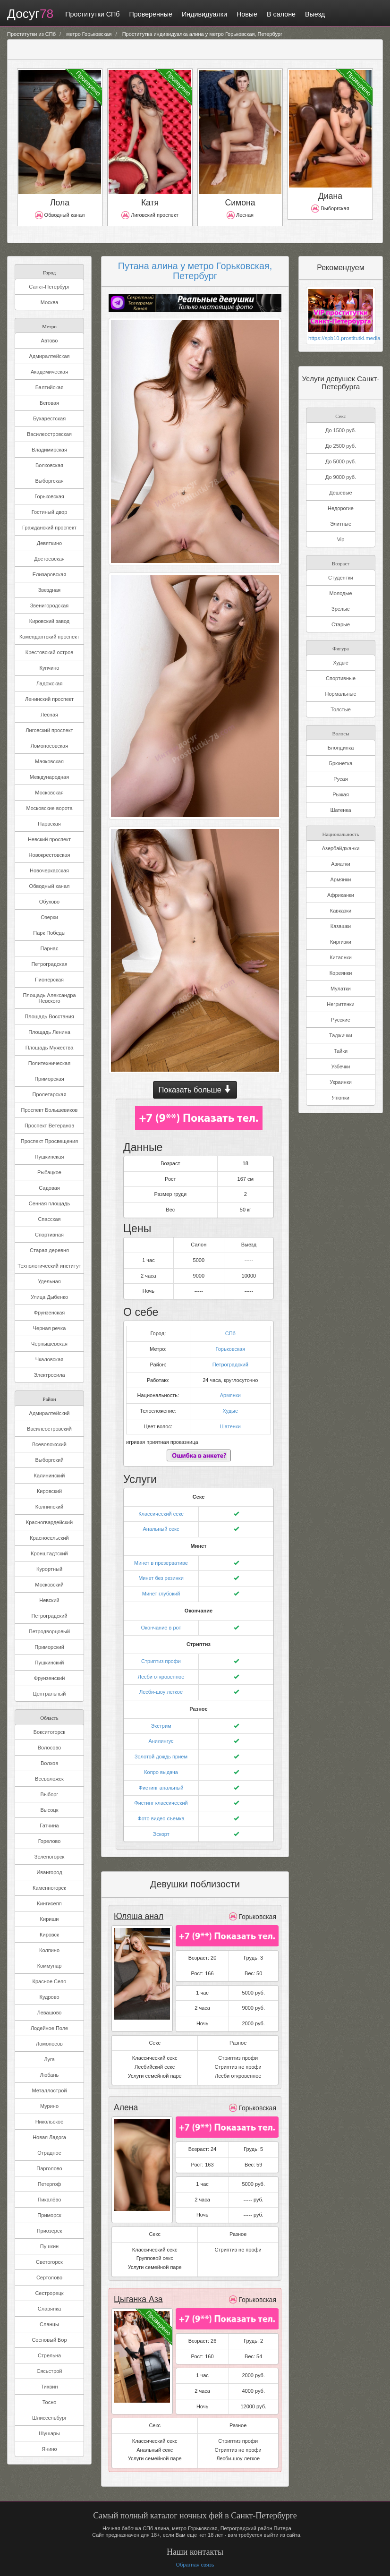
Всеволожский (49, 1444)
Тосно (49, 2402)
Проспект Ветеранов (49, 1125)
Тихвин (49, 2386)
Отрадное (49, 2153)
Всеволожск (49, 1779)
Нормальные (340, 693)
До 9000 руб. (340, 476)
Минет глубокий (161, 1593)
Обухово (49, 901)
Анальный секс (161, 1529)
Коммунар (49, 1966)
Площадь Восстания (49, 1016)
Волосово (49, 1747)
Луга (49, 2059)
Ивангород (49, 1872)
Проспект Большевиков (49, 1110)
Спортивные (341, 678)
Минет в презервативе (161, 1563)
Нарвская (49, 824)
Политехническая (49, 1063)
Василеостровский (49, 1429)
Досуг (30, 14)
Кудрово (49, 1997)
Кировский (49, 1491)
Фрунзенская (49, 1312)
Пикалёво (49, 2199)
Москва (50, 302)
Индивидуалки (204, 14)
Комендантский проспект (49, 637)
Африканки (340, 894)
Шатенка (340, 809)
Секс (340, 415)
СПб (230, 1333)
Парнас (50, 948)
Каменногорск (49, 1888)
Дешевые (340, 492)
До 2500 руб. (340, 445)
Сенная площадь (49, 1203)
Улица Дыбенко (49, 1297)
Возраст (340, 562)
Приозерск (49, 2231)
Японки (340, 1097)
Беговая (49, 403)
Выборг (50, 1794)
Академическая (49, 372)
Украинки (341, 1081)
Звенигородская (49, 605)
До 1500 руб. (340, 430)
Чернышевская (49, 1344)
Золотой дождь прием (161, 1756)
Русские (340, 1019)
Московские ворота (49, 808)
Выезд (315, 14)
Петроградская (49, 964)
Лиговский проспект (49, 730)
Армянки (230, 1395)
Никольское (49, 2121)
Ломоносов (49, 2044)
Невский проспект (49, 839)
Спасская (49, 1219)
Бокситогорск (49, 1732)
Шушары (49, 2433)
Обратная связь (195, 2564)
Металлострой (49, 2090)
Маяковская (49, 761)
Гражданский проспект (49, 527)
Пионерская (49, 979)
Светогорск (49, 2262)
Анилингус (160, 1741)
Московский (49, 1584)
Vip (341, 539)
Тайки (341, 1050)
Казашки (341, 926)
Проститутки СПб (92, 14)
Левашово (49, 2012)
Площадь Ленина (49, 1032)
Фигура (340, 647)
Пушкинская (49, 1157)
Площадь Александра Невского (49, 998)
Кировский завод (49, 621)
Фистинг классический (160, 1803)
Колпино (49, 1950)
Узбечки (340, 1066)
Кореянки (341, 972)
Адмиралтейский (49, 1413)
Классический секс (161, 1514)
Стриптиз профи (161, 1661)
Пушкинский (49, 1662)
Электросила (49, 1375)
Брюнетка (341, 763)
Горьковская (49, 496)
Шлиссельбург (49, 2418)
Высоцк (49, 1810)
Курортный (49, 1569)
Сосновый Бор (49, 2340)
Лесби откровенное (161, 1677)
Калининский (49, 1475)
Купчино (49, 668)
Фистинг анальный (161, 1788)
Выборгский (49, 1460)
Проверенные (151, 14)
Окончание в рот (161, 1627)
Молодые (340, 593)
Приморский (49, 1647)
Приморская (49, 1079)
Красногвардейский (49, 1522)
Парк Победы (49, 933)
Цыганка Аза (138, 2299)
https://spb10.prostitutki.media (340, 338)
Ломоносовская (49, 746)
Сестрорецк (49, 2293)
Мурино (49, 2106)
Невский (49, 1600)
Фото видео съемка (160, 1818)
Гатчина (49, 1825)
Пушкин (49, 2246)
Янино (49, 2449)
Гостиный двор (50, 512)
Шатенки (230, 1426)
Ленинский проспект (49, 699)
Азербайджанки (341, 848)
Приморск (49, 2215)
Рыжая (340, 794)
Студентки (340, 577)
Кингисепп (49, 1903)
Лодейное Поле (49, 2028)
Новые (247, 14)
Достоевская (49, 559)
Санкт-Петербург (49, 287)
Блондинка (341, 747)
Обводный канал (49, 886)
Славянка (49, 2309)
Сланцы (49, 2324)
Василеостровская (49, 434)
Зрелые (340, 608)
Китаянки (341, 957)
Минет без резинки (161, 1578)
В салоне (281, 14)
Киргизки (340, 941)
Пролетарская (50, 1094)
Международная (49, 777)
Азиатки (340, 863)
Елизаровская (50, 574)
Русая (340, 778)
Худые (230, 1411)
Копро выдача (161, 1772)
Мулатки (341, 988)
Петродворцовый (49, 1631)
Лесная (49, 714)
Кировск (49, 1934)
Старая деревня (49, 1250)
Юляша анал (138, 1916)
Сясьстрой (49, 2371)
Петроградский (49, 1616)
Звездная (49, 590)
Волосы (340, 732)
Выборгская (49, 481)
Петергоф (49, 2184)
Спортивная (49, 1234)
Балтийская (49, 387)
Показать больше (194, 1089)
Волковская (49, 465)
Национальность (340, 833)
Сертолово (49, 2277)
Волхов (49, 1763)
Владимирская (49, 449)
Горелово (49, 1841)
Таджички (340, 1035)
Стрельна (49, 2355)
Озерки (49, 917)
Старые (340, 624)
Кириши (49, 1919)
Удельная (49, 1281)
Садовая (49, 1188)
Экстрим (161, 1726)
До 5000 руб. (340, 461)
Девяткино (49, 543)
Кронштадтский (49, 1553)
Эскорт (161, 1834)
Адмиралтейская (49, 356)
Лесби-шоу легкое (161, 1692)
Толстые (341, 709)
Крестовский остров (49, 652)
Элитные (340, 523)
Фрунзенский (49, 1678)
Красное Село (50, 1981)
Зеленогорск (49, 1856)
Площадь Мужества (49, 1047)
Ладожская (49, 683)
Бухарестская (49, 418)
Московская (49, 792)
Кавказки (340, 910)
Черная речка (49, 1328)
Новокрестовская (49, 855)
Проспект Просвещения (49, 1141)
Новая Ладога (49, 2137)
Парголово (49, 2168)
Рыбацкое (49, 1172)
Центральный (49, 1694)
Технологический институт (49, 1266)
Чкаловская (49, 1359)
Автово (49, 340)
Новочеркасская (49, 870)
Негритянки (340, 1004)
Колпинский (49, 1507)
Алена (126, 2107)
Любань (49, 2075)
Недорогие (341, 508)
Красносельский (49, 1538)
